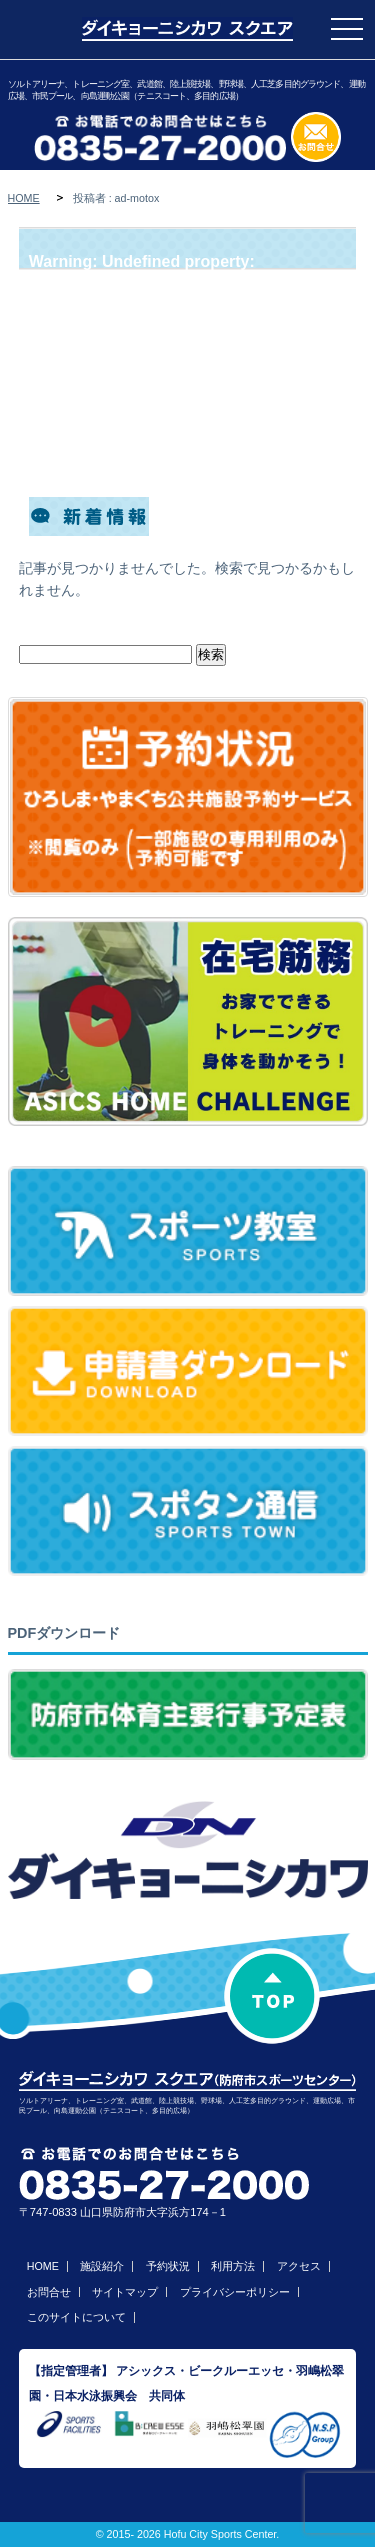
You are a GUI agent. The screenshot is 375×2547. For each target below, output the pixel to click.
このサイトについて (76, 2317)
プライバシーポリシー (235, 2292)
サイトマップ (125, 2292)
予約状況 (168, 2266)
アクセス (299, 2266)
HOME (24, 198)
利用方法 (233, 2266)
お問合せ (49, 2292)
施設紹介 (102, 2266)
